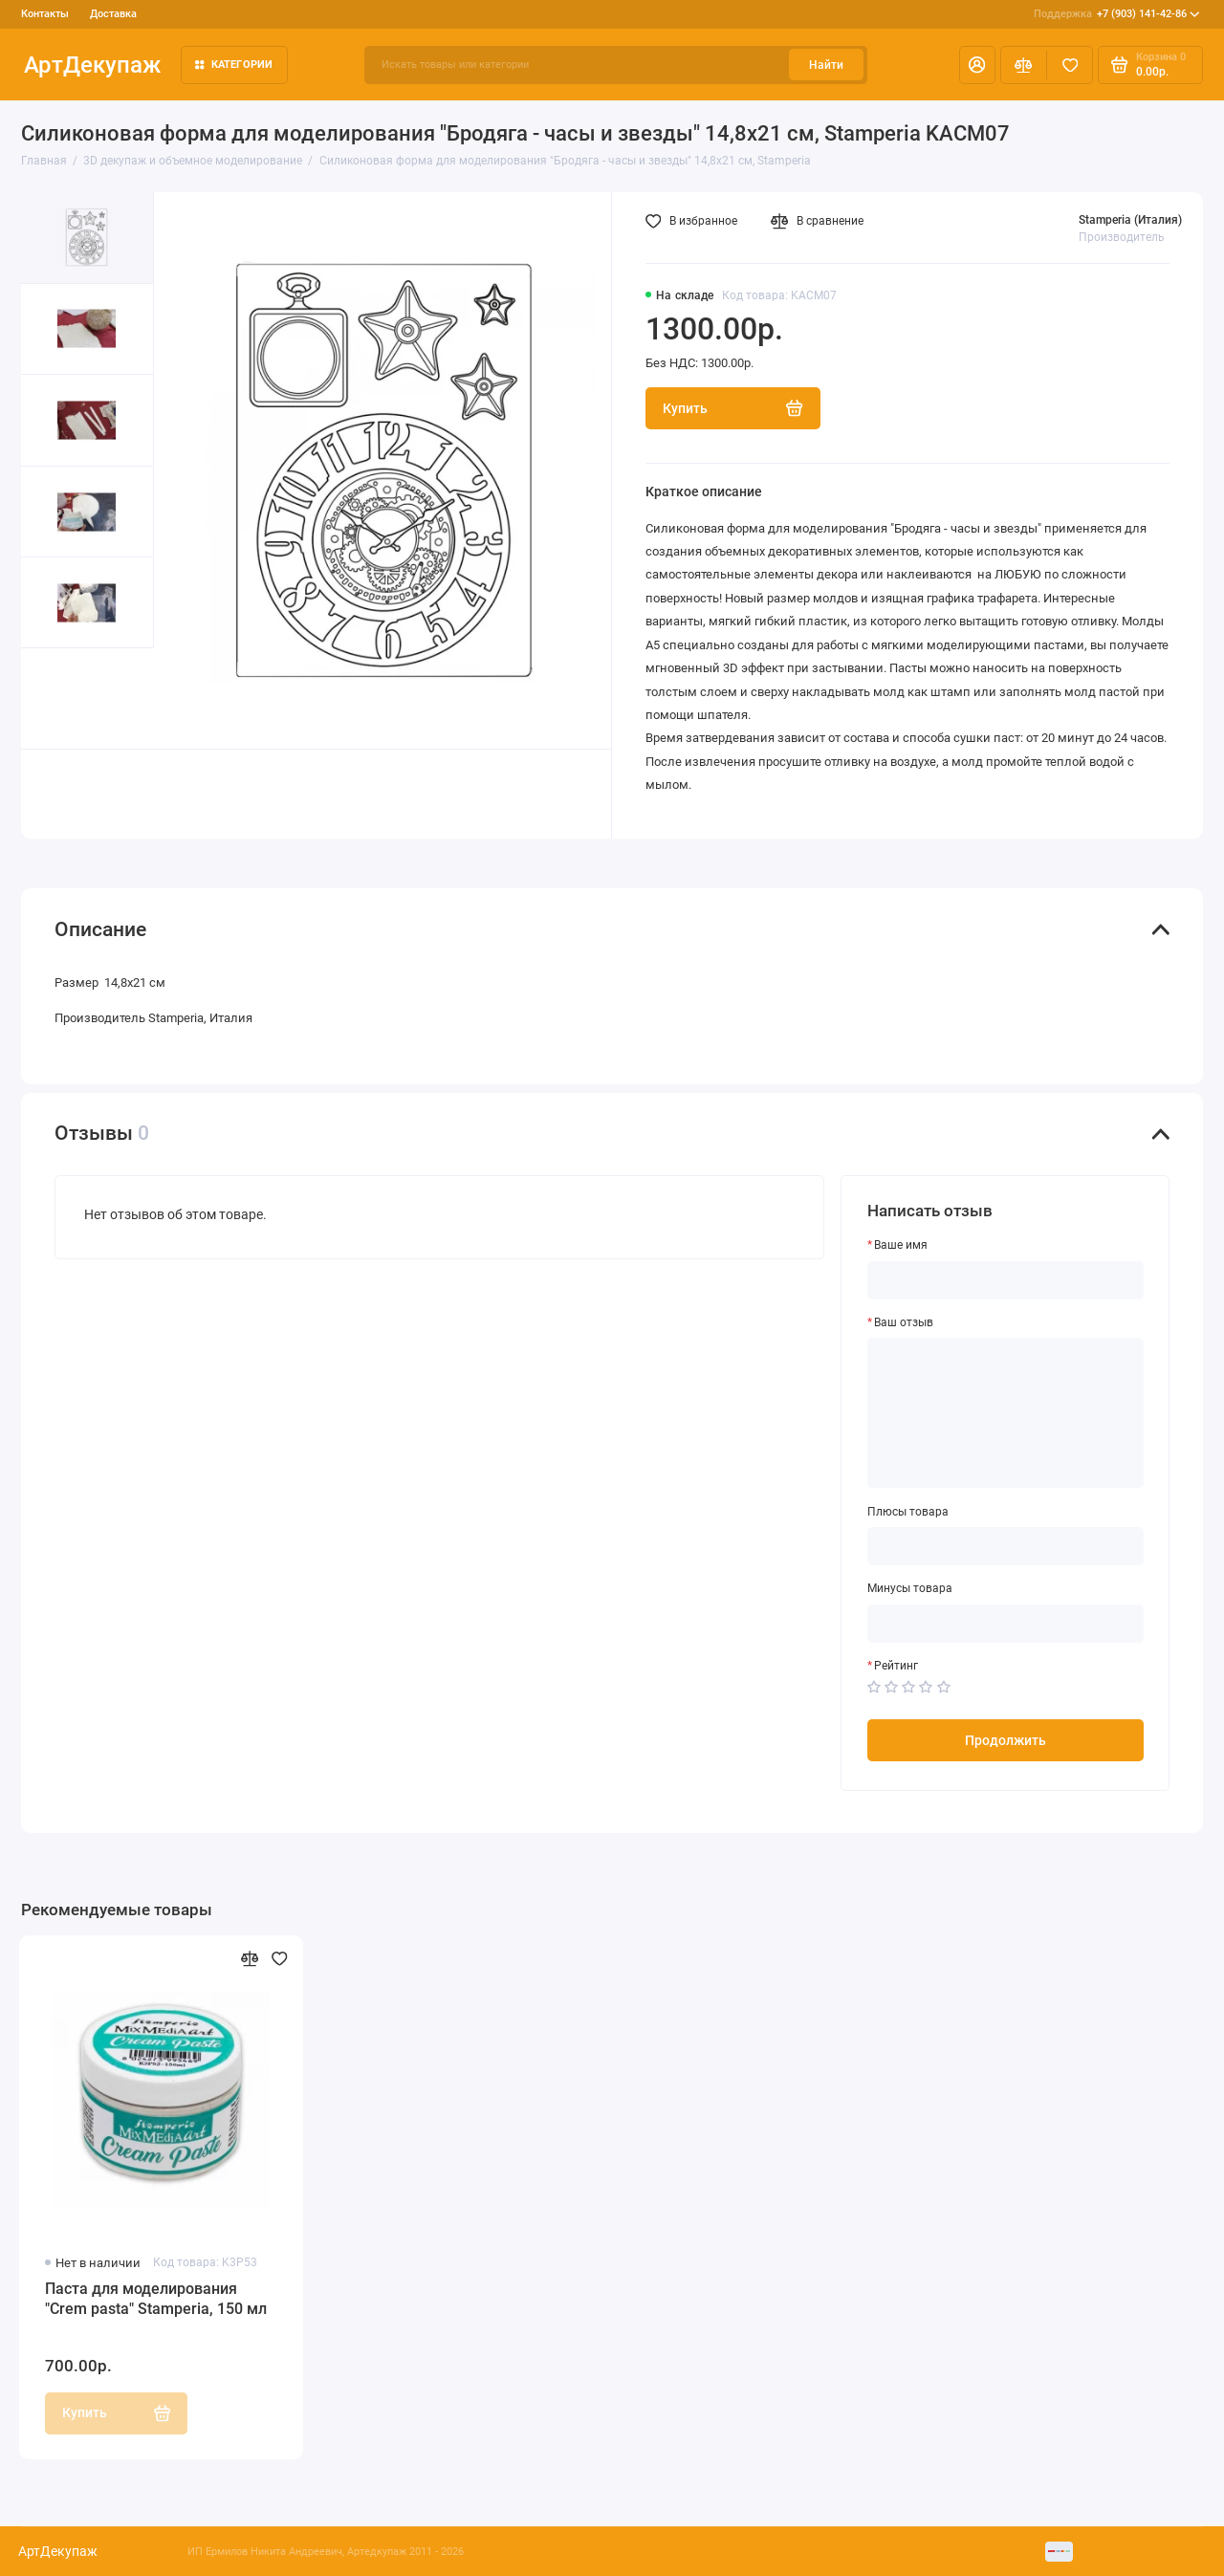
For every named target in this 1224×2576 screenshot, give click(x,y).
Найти (826, 65)
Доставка (113, 14)
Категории (234, 64)
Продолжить (1005, 1740)
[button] (54, 698)
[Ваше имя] (1006, 1280)
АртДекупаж (92, 64)
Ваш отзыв (903, 1322)
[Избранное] (1069, 65)
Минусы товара (909, 1588)
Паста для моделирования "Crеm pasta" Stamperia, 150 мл (156, 2299)
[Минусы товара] (1006, 1624)
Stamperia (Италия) (1130, 220)
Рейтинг (896, 1665)
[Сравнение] (1023, 65)
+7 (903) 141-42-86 (1117, 14)
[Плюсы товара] (1006, 1546)
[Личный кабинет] (977, 65)
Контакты (45, 14)
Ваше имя (901, 1245)
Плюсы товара (908, 1511)
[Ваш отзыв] (1006, 1413)
